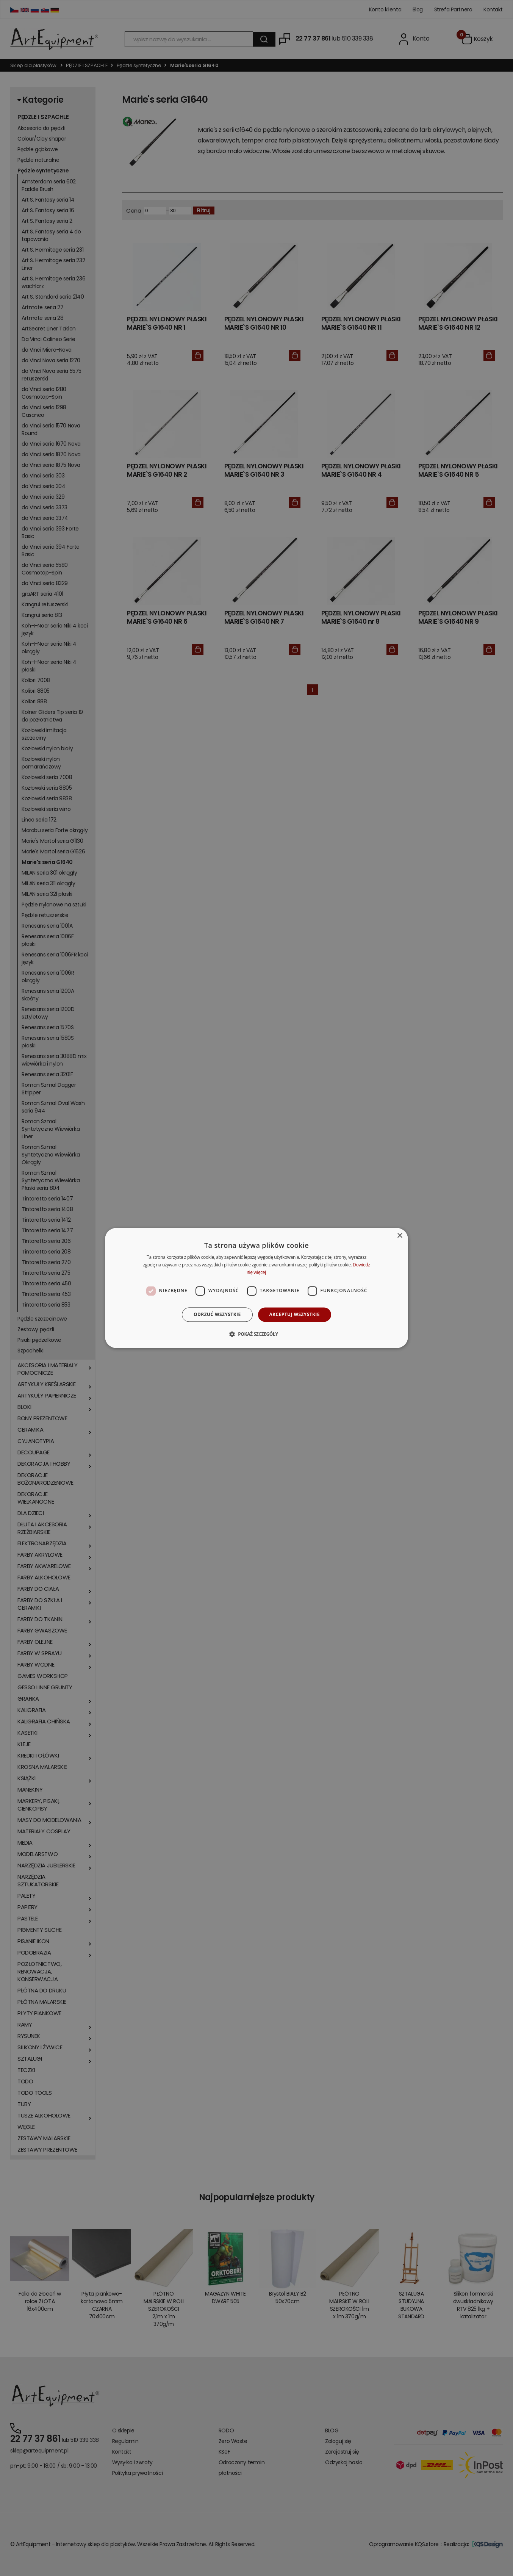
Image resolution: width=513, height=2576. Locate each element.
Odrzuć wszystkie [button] (217, 1314)
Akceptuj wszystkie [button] (294, 1314)
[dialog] (256, 1288)
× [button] (399, 1236)
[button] (256, 1334)
